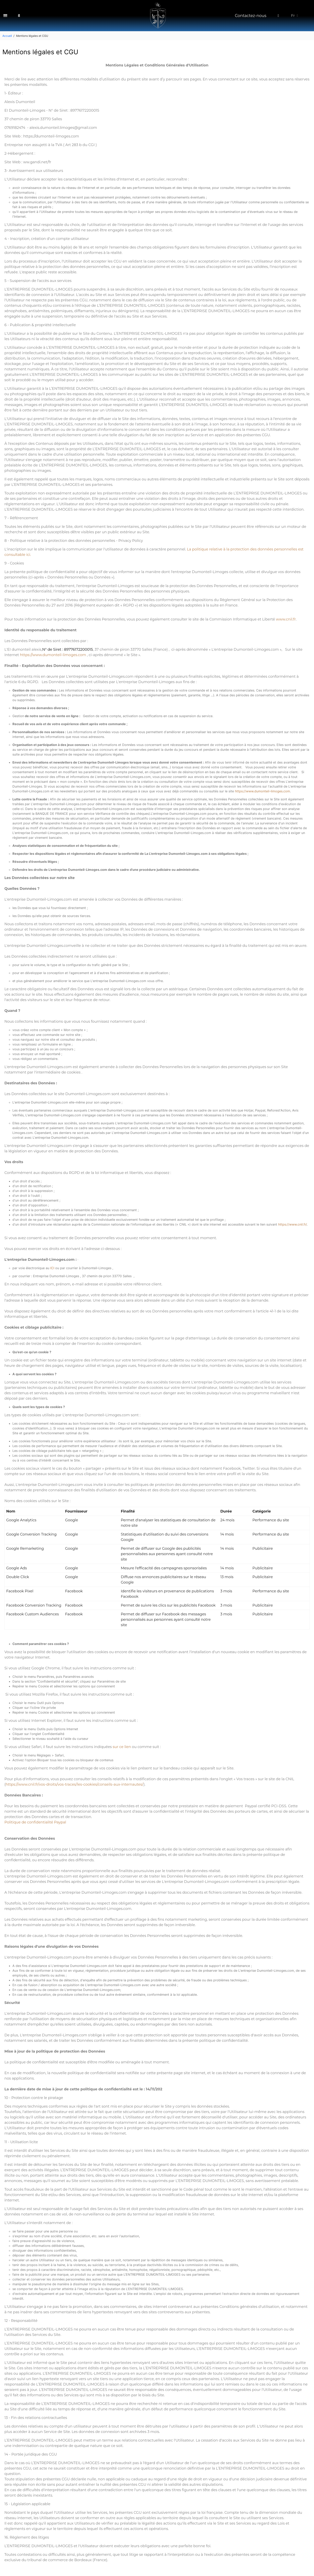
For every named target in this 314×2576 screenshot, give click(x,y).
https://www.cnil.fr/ (292, 1224)
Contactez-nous (250, 15)
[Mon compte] (278, 15)
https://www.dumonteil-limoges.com (53, 655)
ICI (52, 1268)
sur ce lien (122, 1747)
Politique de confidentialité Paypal (35, 1822)
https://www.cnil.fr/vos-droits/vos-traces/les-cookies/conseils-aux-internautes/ (74, 1784)
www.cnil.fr (286, 619)
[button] (5, 15)
